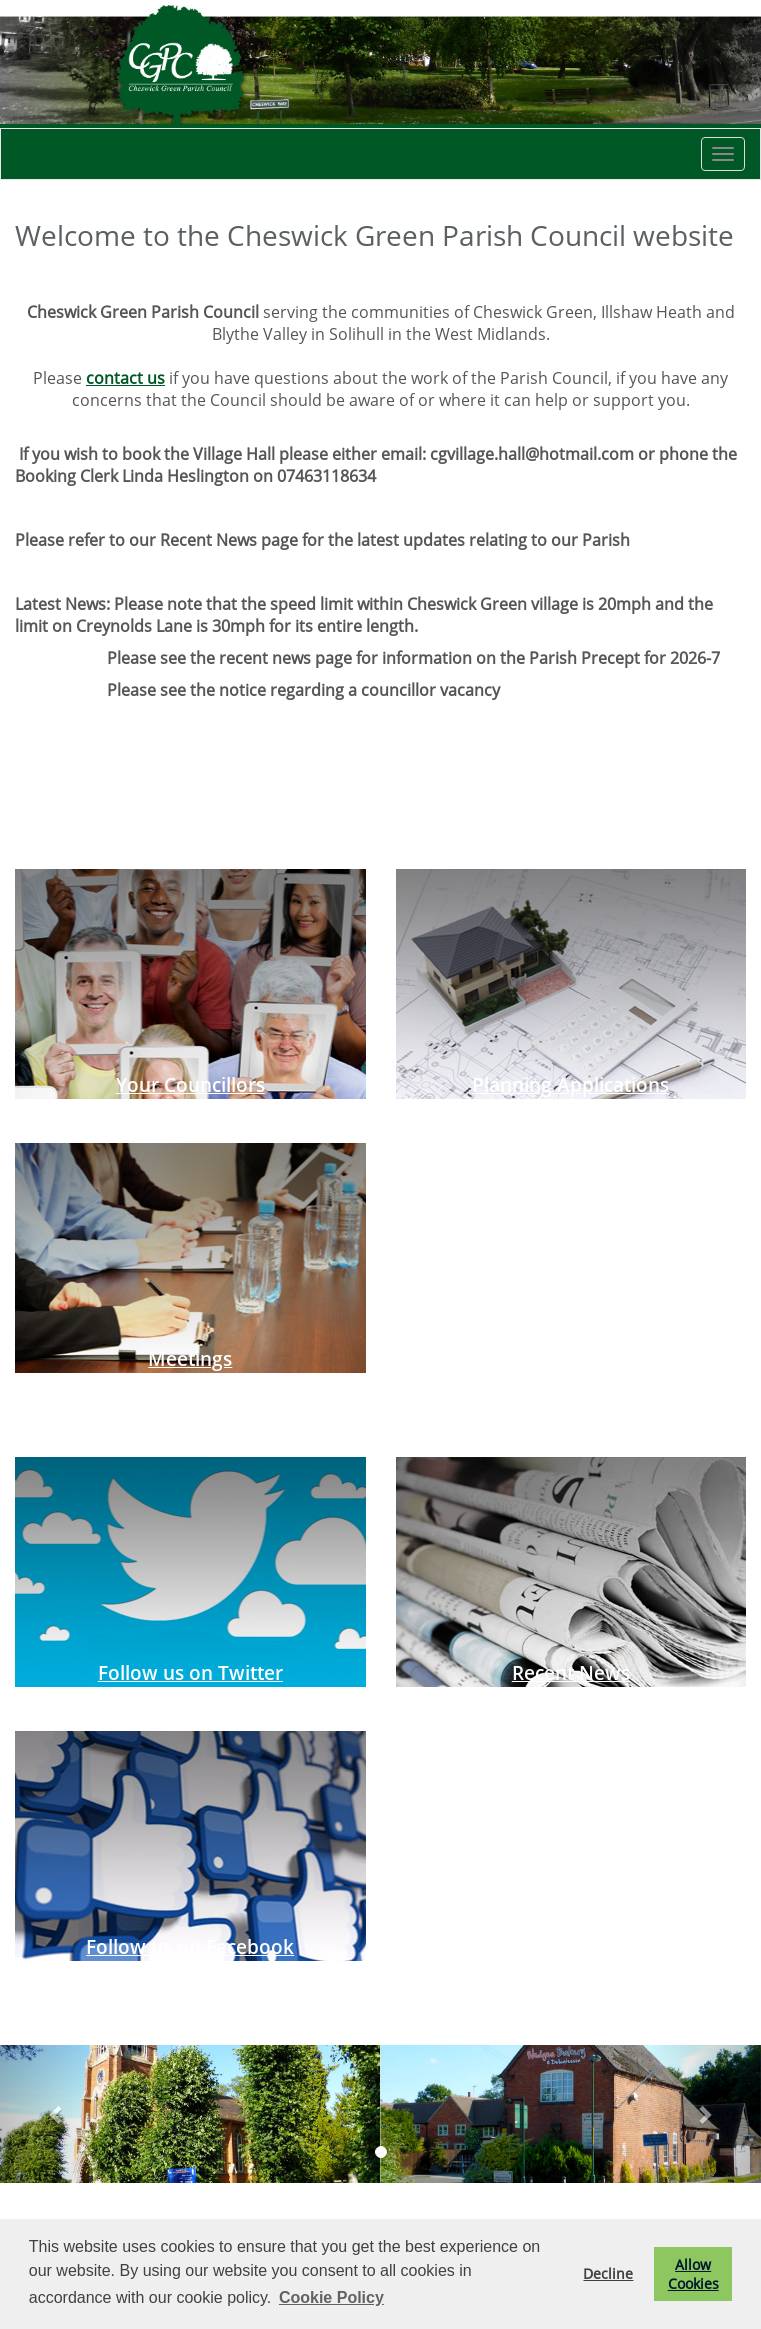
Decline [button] (608, 2273)
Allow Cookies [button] (693, 2274)
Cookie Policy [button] (331, 2297)
